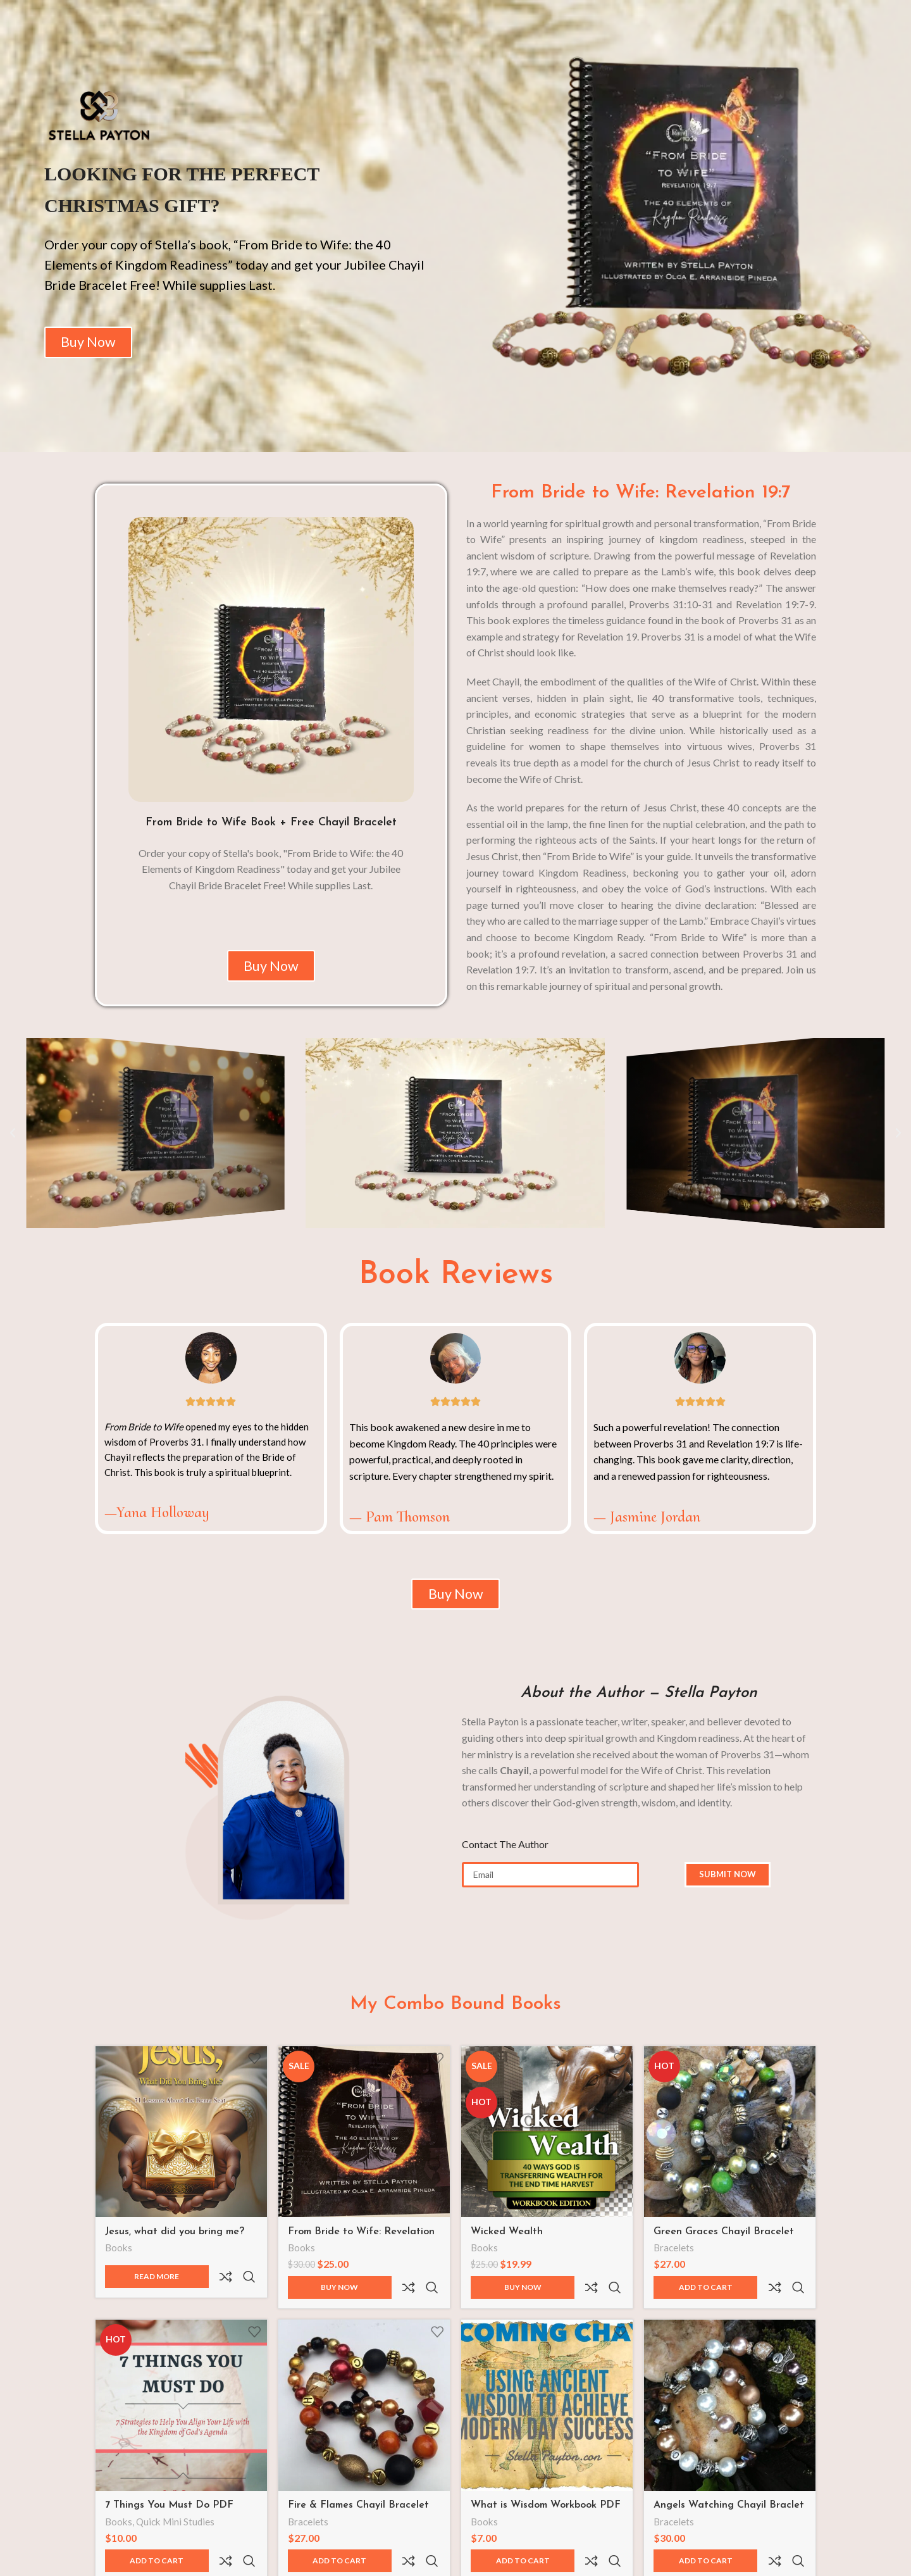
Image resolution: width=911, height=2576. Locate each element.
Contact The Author (505, 1864)
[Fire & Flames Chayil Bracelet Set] (363, 2397)
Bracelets (680, 2262)
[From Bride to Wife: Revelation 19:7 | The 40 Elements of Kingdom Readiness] (363, 2147)
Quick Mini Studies (175, 2511)
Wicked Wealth (511, 2245)
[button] (12, 1147)
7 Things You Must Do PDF (169, 2494)
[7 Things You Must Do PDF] (178, 2397)
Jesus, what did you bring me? (174, 2245)
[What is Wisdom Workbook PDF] (548, 2397)
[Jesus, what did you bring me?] (178, 2147)
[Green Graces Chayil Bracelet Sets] (733, 2147)
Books (118, 2262)
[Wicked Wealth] (548, 2147)
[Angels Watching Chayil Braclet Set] (733, 2397)
